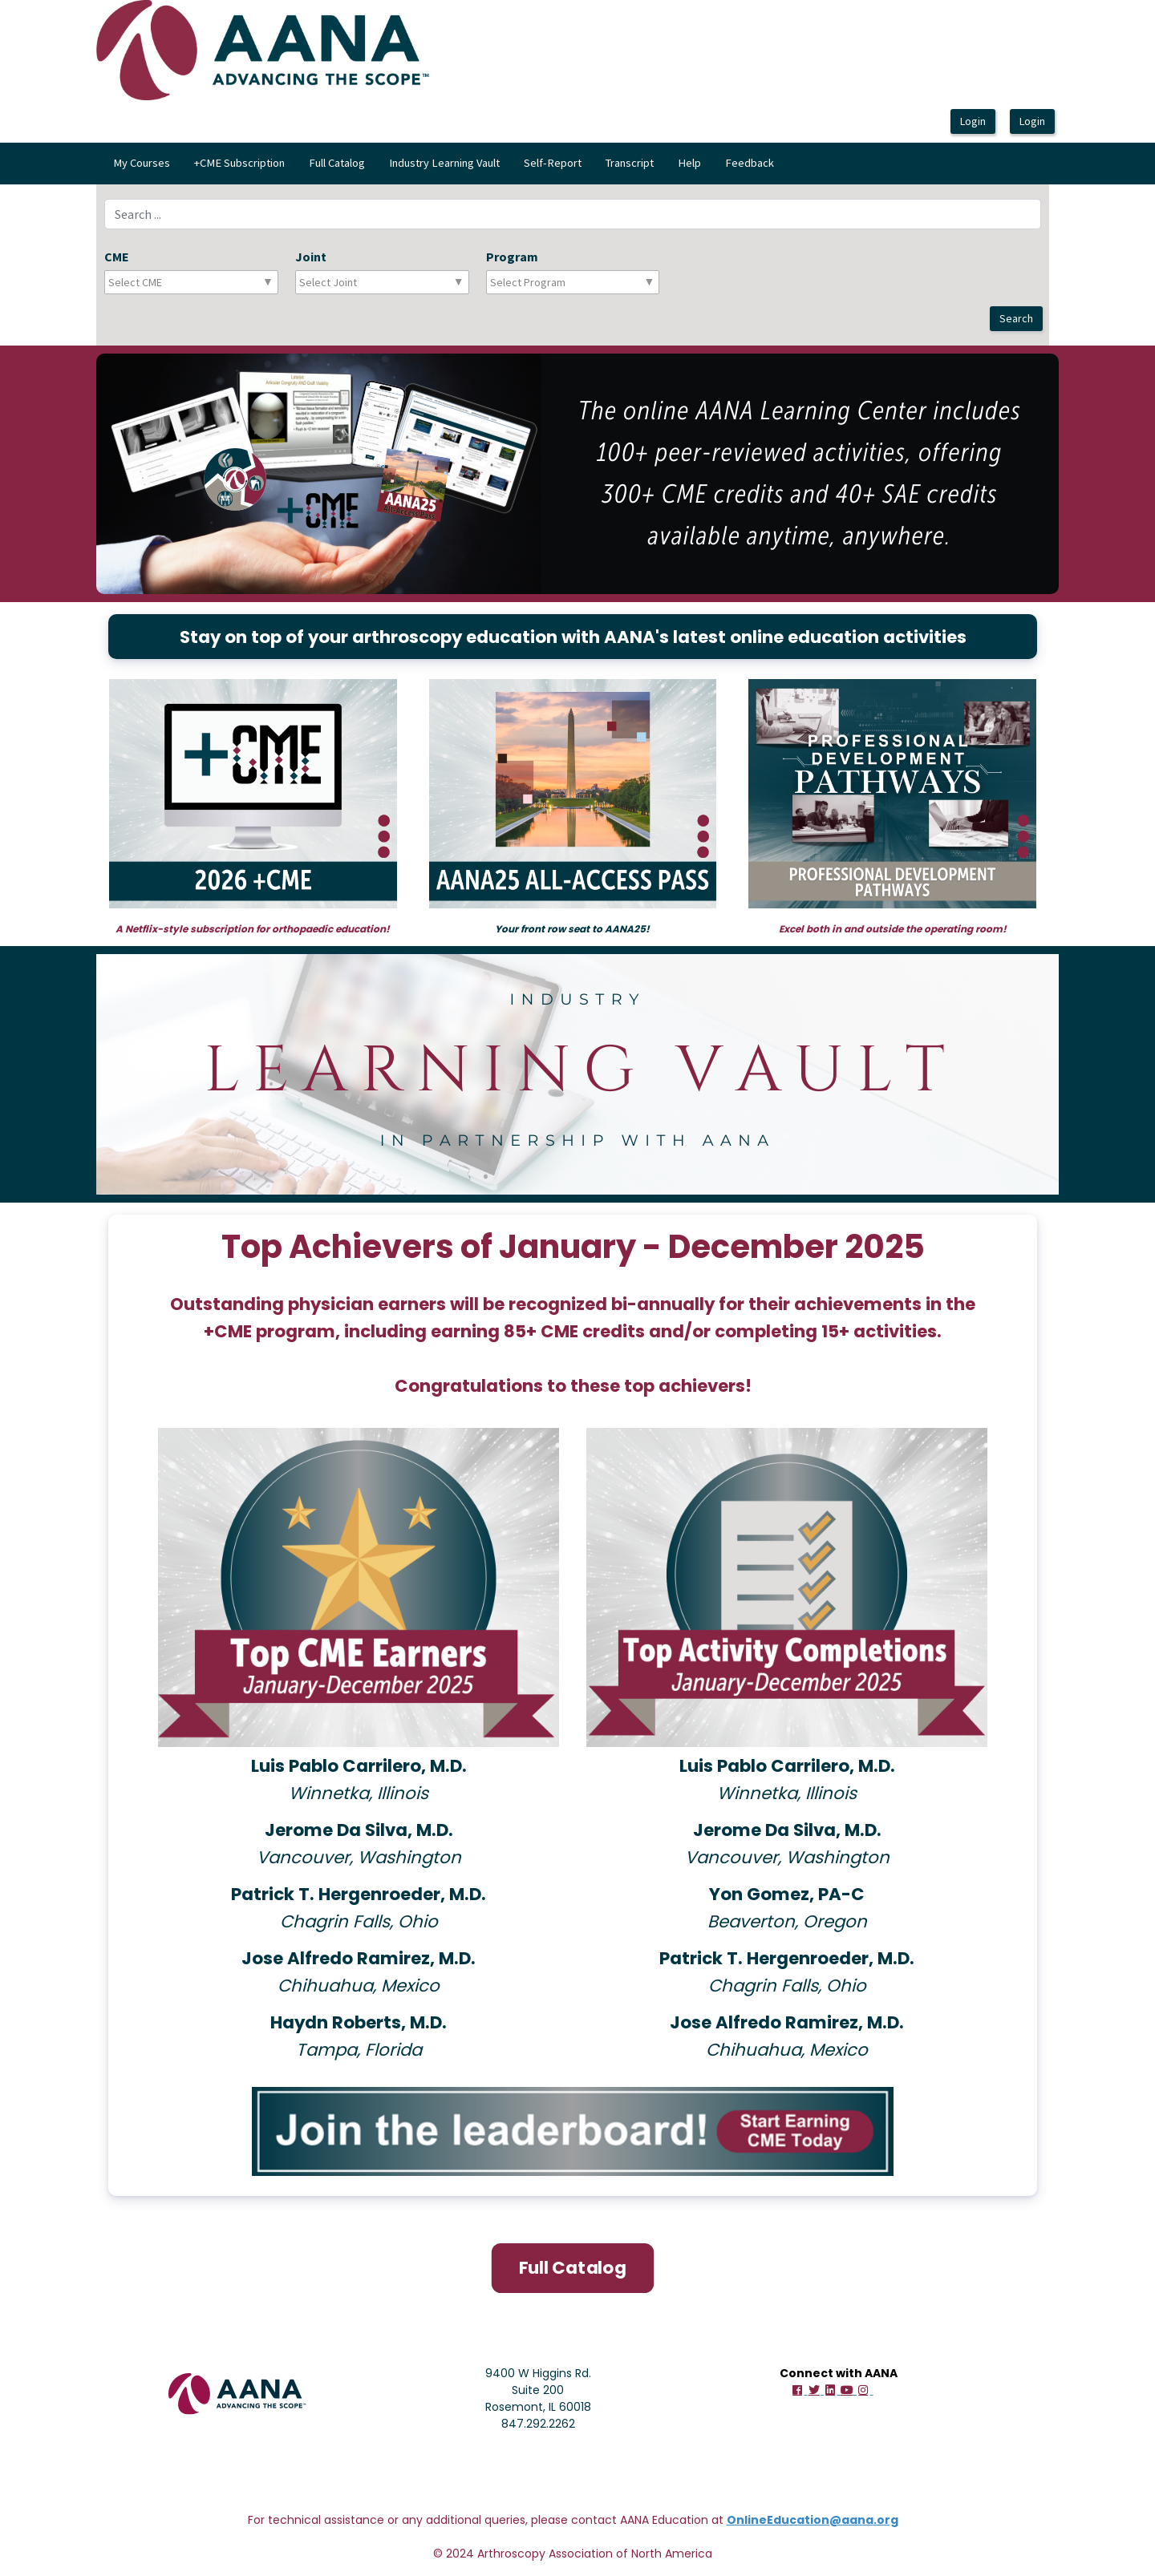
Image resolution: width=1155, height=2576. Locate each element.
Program (512, 257)
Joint (310, 257)
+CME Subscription (239, 163)
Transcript (630, 163)
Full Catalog (337, 163)
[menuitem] (141, 163)
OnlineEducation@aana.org (812, 2517)
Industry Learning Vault (444, 163)
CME (116, 257)
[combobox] (179, 282)
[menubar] (443, 163)
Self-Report (553, 163)
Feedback (749, 163)
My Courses (141, 163)
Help (689, 163)
